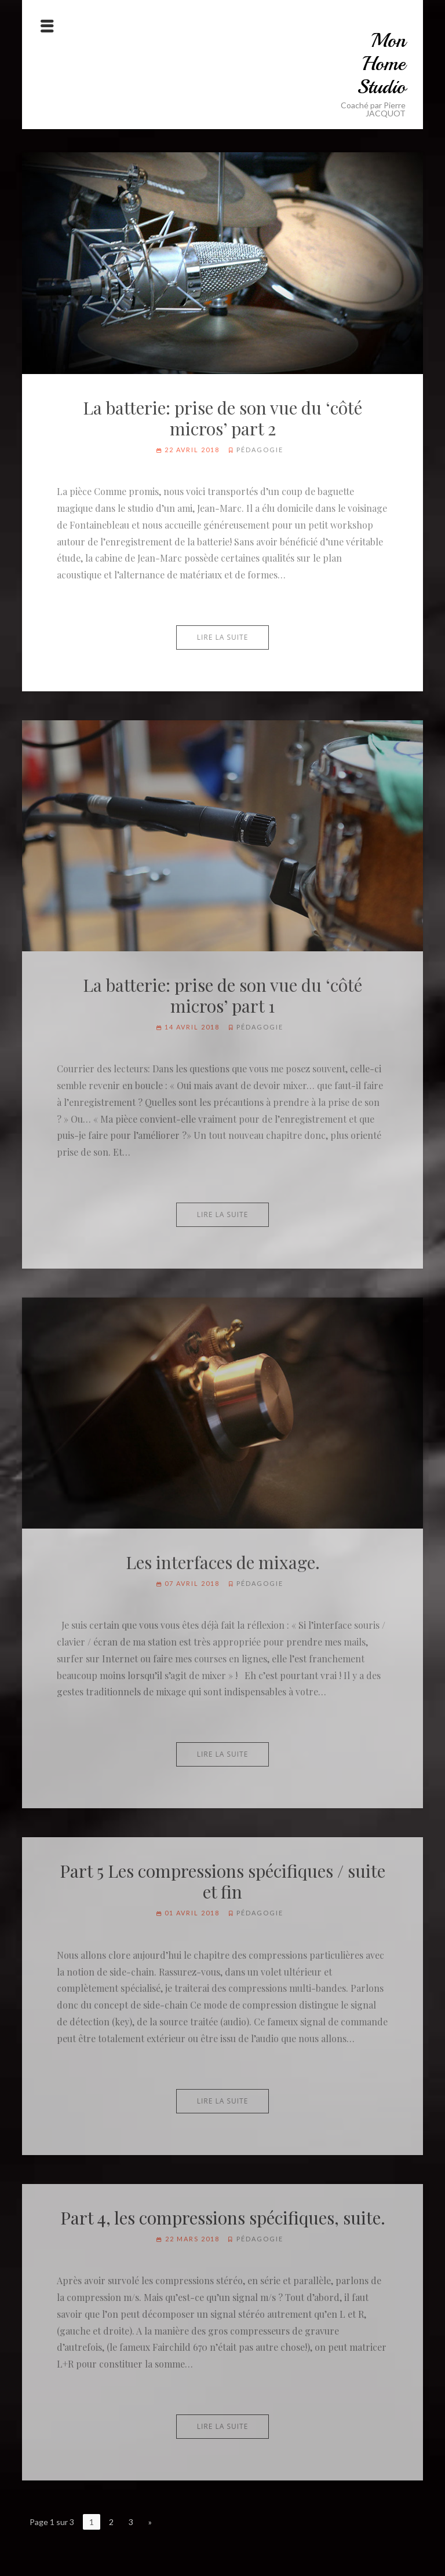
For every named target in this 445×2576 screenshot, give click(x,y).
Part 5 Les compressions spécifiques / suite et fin (222, 1881)
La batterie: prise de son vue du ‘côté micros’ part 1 (222, 995)
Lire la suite (223, 637)
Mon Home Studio (381, 64)
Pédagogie (259, 449)
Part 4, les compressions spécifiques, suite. (222, 2217)
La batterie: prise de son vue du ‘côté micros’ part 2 (222, 418)
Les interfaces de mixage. (223, 1562)
